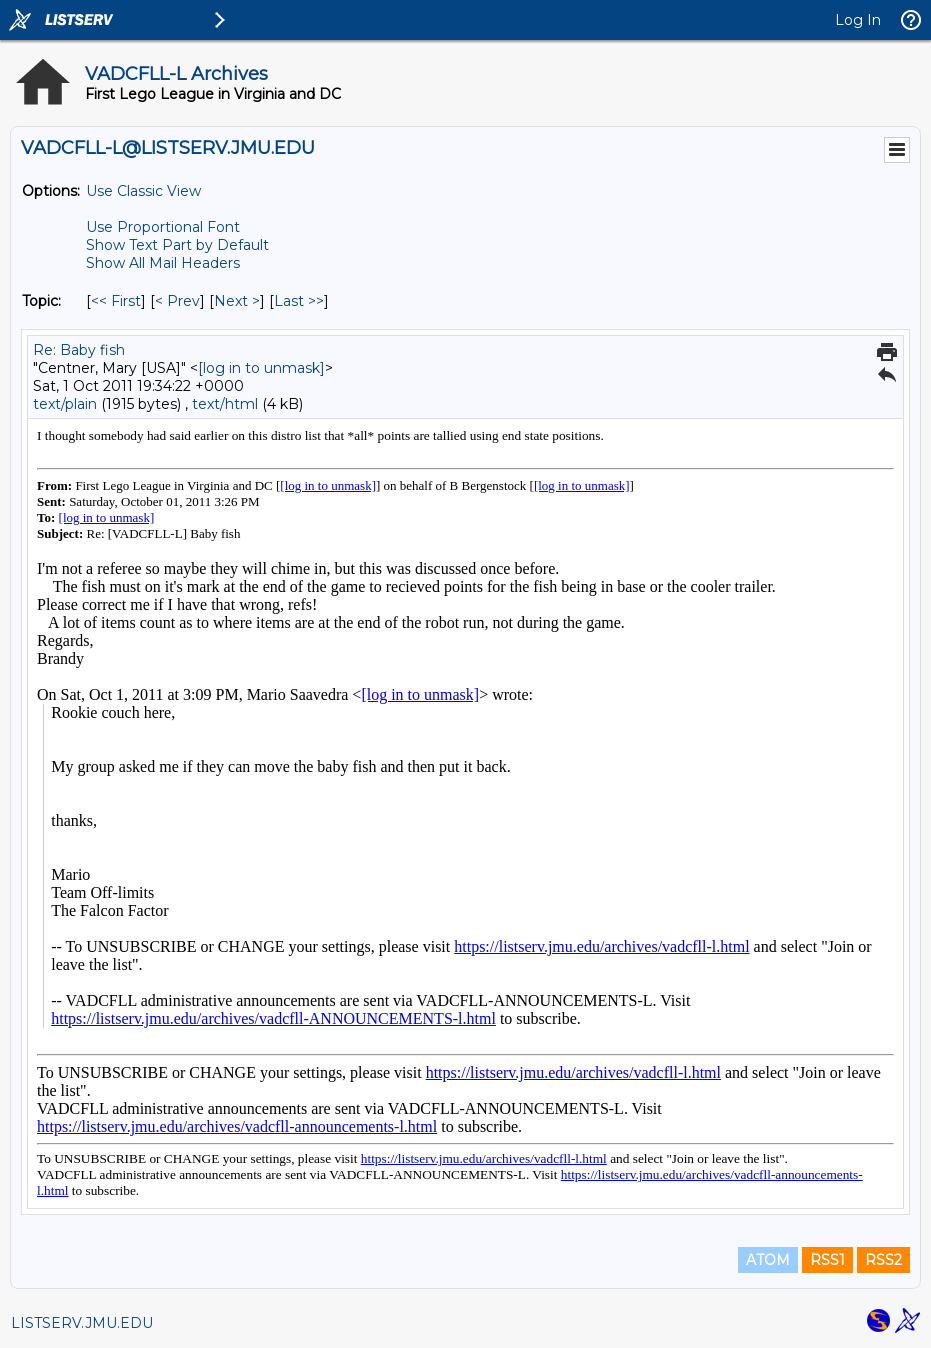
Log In (858, 20)
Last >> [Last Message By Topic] (299, 301)
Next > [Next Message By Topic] (237, 301)
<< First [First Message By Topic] (116, 301)
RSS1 (827, 1260)
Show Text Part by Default (177, 245)
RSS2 (883, 1260)
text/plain (65, 404)
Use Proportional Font (163, 227)
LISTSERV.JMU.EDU (82, 1323)
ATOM (768, 1260)
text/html (225, 404)
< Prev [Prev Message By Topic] (177, 301)
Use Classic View (143, 191)
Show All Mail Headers (163, 263)
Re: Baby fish (79, 350)
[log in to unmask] (261, 368)
